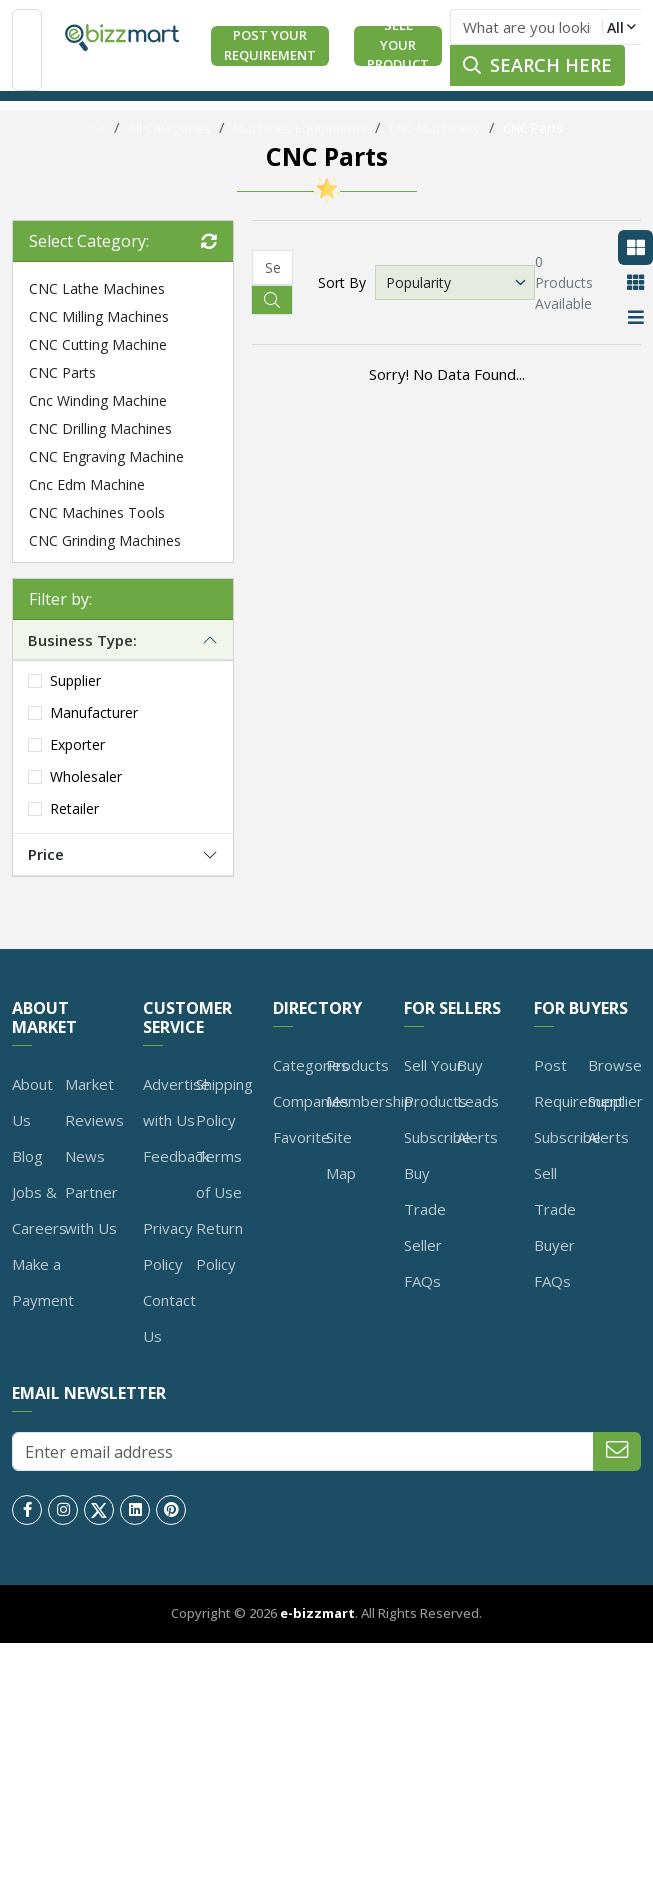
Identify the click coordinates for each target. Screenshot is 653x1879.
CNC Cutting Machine (98, 344)
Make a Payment (43, 1282)
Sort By (342, 282)
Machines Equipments (300, 128)
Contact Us (169, 1318)
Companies (311, 1101)
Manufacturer (94, 712)
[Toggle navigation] (27, 50)
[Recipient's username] (272, 267)
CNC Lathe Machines (97, 288)
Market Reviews (94, 1102)
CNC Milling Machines (99, 316)
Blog (27, 1156)
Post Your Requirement (270, 45)
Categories (311, 1065)
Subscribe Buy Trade (437, 1173)
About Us (32, 1102)
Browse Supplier (615, 1083)
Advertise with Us (176, 1102)
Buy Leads (478, 1083)
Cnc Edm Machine (87, 484)
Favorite (301, 1137)
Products (357, 1065)
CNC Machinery (435, 128)
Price (46, 854)
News (85, 1156)
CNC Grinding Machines (105, 540)
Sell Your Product (398, 46)
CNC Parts (533, 128)
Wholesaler (86, 776)
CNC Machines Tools (97, 512)
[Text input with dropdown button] (526, 27)
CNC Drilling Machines (100, 428)
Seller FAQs (423, 1263)
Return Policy (219, 1246)
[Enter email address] (303, 1451)
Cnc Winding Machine (98, 400)
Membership (369, 1101)
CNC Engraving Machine (106, 456)
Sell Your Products (435, 1083)
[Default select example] (455, 282)
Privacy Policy (168, 1246)
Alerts (477, 1137)
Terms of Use (219, 1174)
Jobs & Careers (39, 1210)
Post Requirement (579, 1083)
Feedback (176, 1156)
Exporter (77, 744)
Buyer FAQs (554, 1263)
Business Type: (82, 640)
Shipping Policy (224, 1102)
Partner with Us (91, 1210)
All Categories (169, 128)
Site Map (341, 1155)
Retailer (74, 808)
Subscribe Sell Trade (567, 1173)
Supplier (75, 680)
